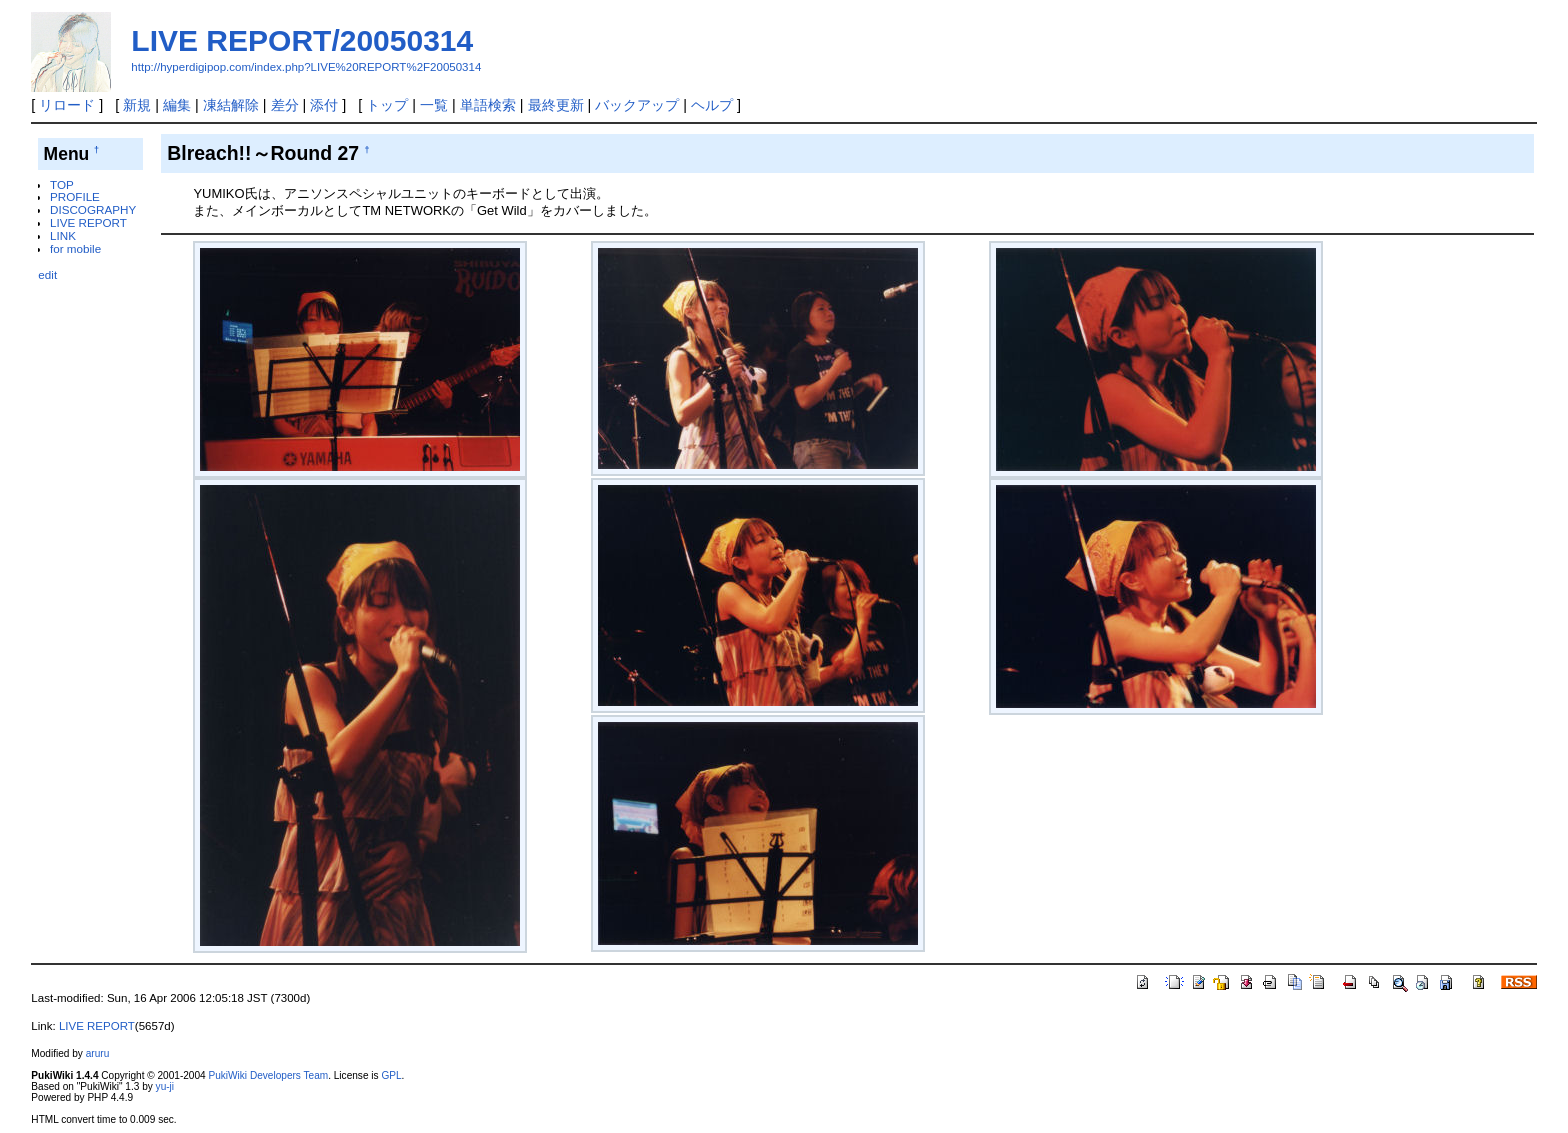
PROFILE (75, 196)
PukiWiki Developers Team (268, 1075)
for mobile (75, 248)
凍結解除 (231, 105)
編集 (177, 105)
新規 (137, 105)
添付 (324, 105)
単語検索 (488, 105)
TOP (62, 184)
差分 (285, 105)
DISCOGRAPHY (93, 209)
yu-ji (165, 1086)
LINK (63, 235)
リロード (67, 105)
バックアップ (637, 105)
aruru (98, 1053)
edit (47, 274)
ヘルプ (712, 105)
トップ (387, 105)
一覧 (434, 105)
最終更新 (556, 105)
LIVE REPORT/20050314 (302, 40)
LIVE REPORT (88, 222)
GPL (391, 1075)
